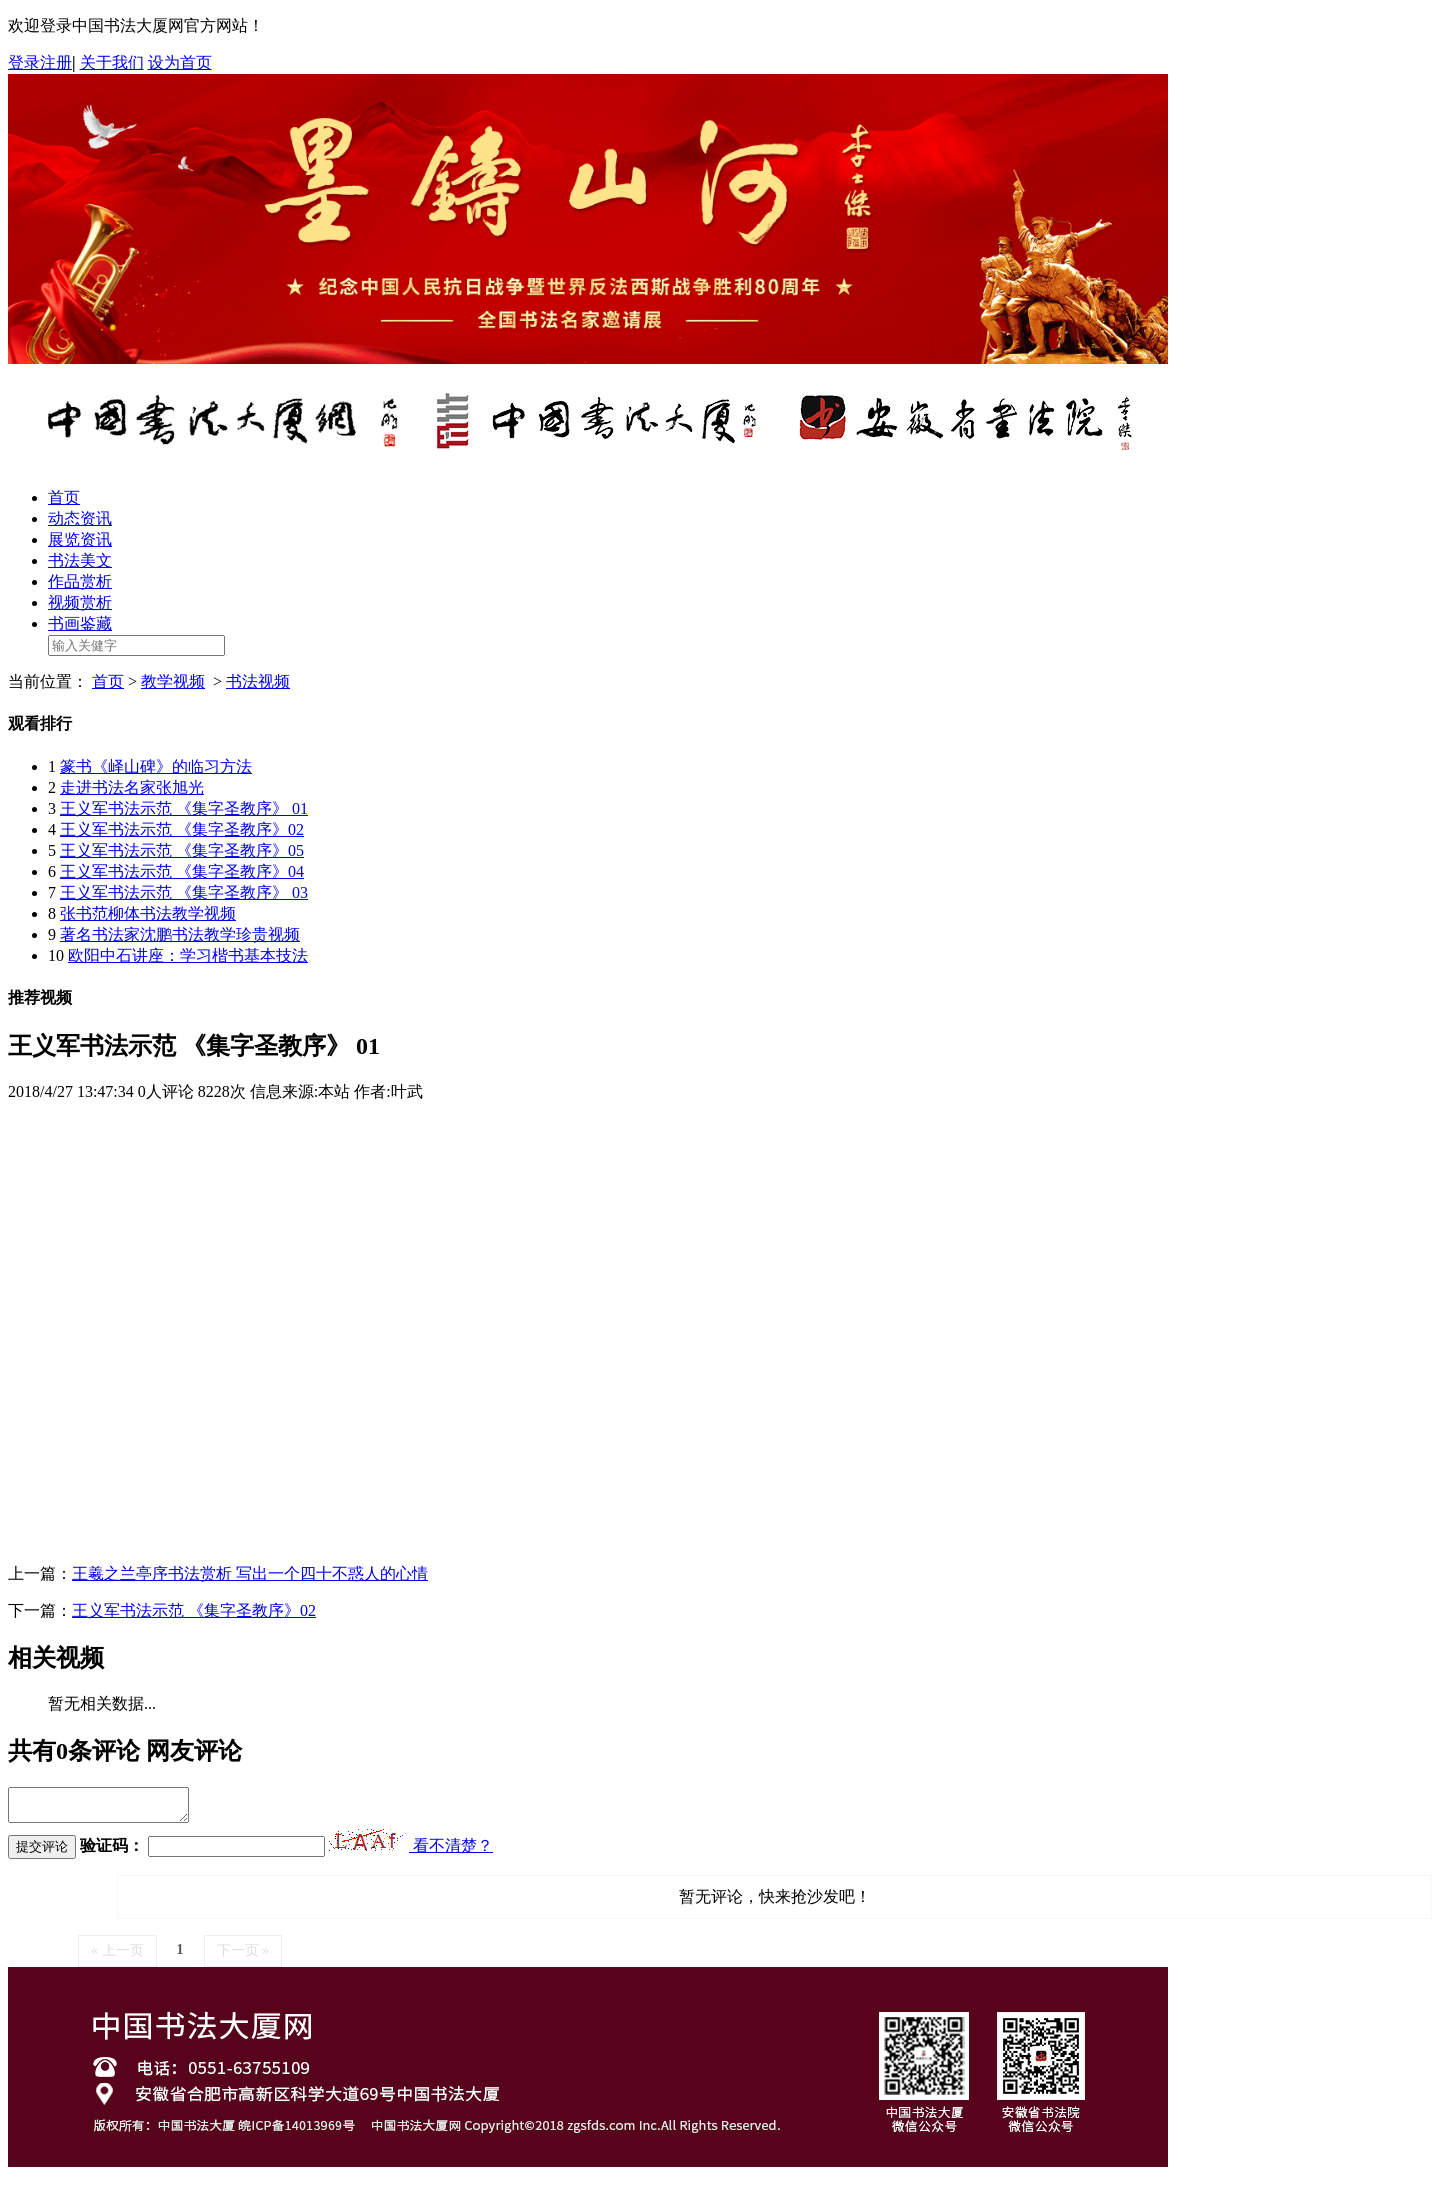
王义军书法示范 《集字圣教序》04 (182, 871)
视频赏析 (80, 602)
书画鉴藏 (80, 623)
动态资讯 (80, 518)
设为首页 (180, 62)
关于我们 (112, 62)
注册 (56, 62)
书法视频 (258, 681)
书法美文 (80, 560)
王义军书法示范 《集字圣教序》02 (182, 829)
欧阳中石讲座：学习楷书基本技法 (188, 955)
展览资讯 (80, 539)
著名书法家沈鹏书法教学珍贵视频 (180, 934)
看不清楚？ (411, 1851)
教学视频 (173, 681)
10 (56, 955)
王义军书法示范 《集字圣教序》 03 (184, 892)
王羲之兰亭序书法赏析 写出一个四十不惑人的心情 (250, 1573)
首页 (64, 497)
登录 (24, 62)
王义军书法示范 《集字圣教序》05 (182, 850)
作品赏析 (80, 581)
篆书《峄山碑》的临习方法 (156, 766)
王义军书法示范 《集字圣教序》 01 (184, 808)
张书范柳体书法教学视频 (148, 913)
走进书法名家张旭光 (132, 787)
